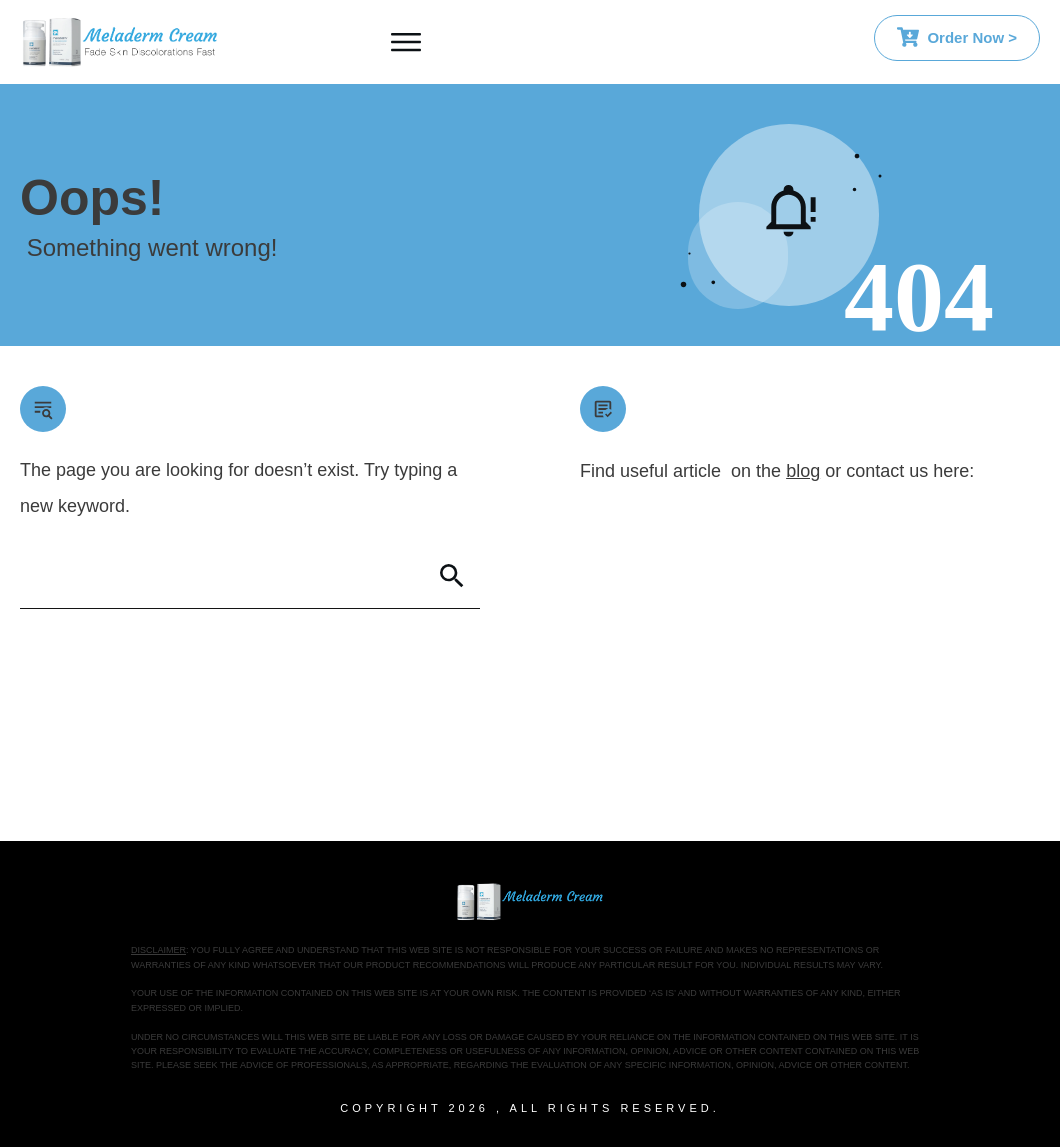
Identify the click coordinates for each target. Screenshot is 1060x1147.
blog (803, 471)
